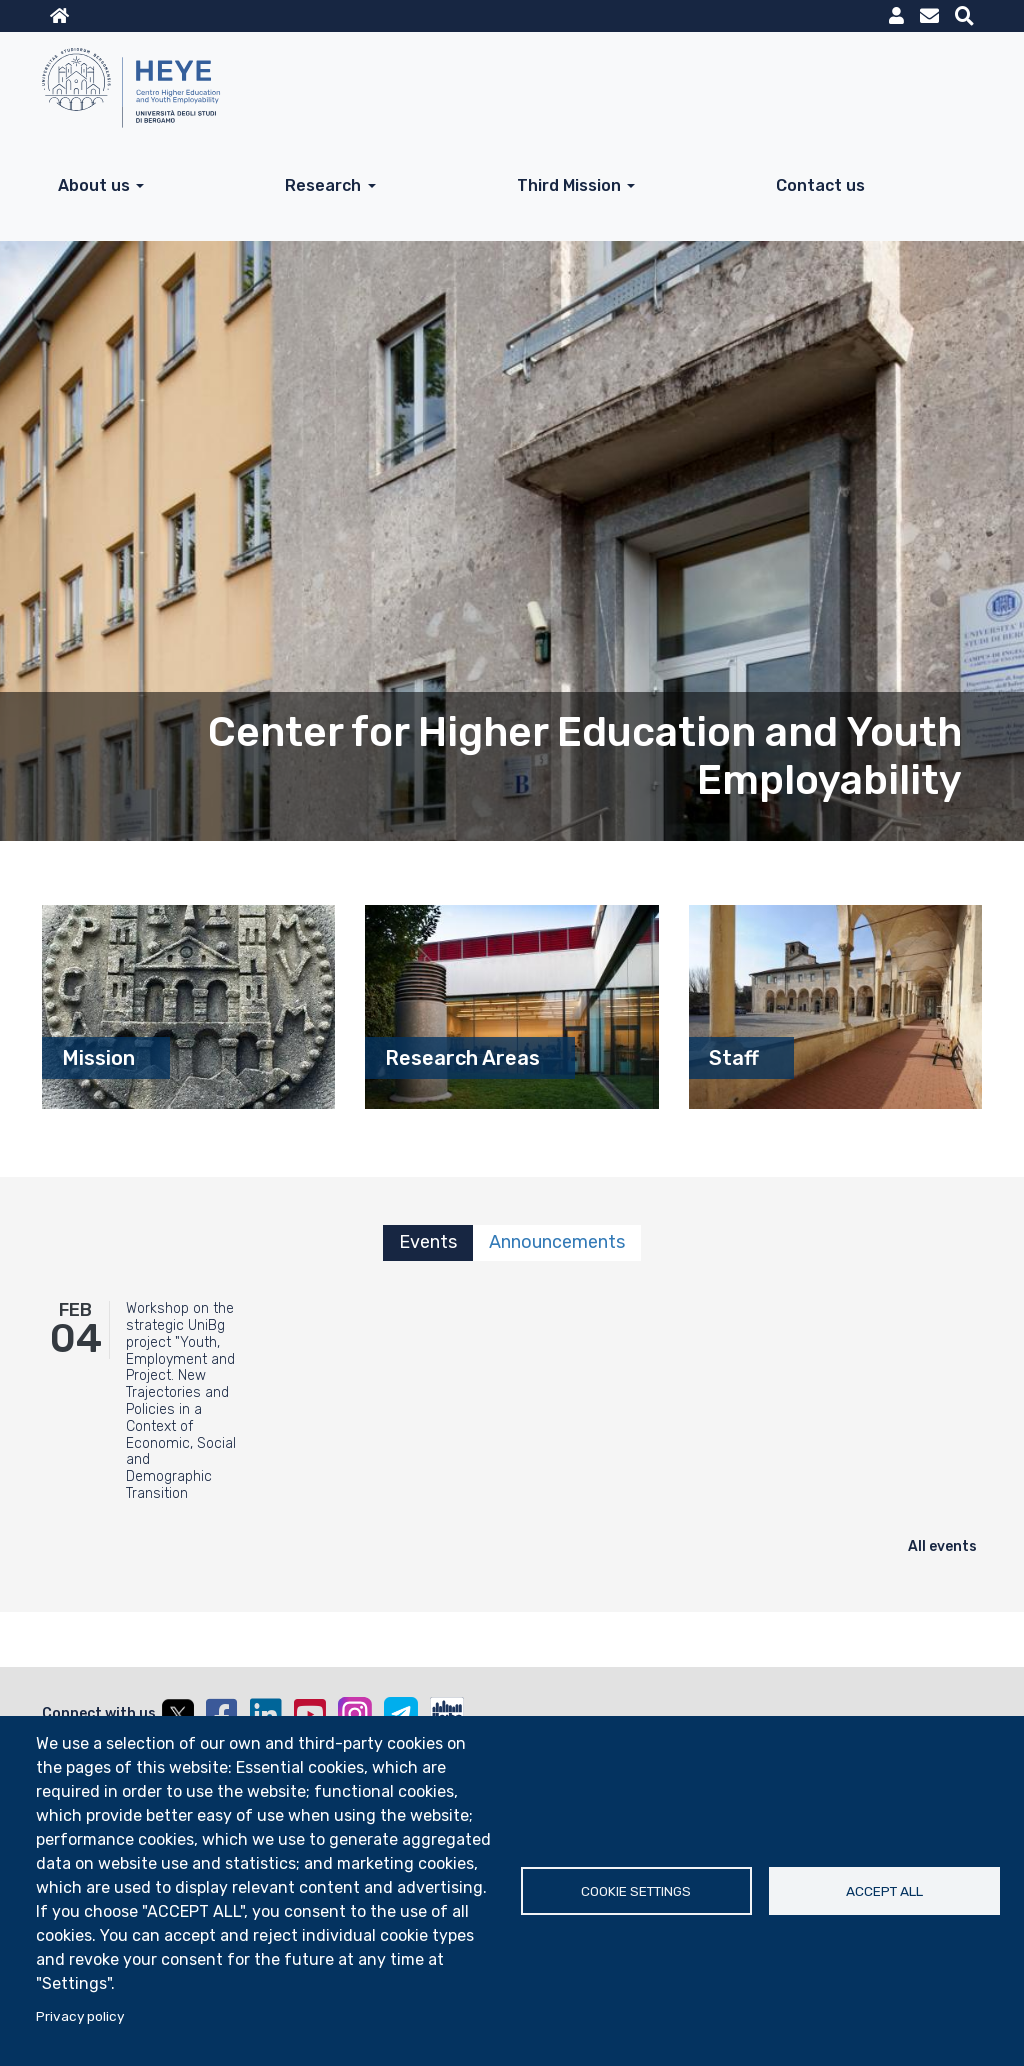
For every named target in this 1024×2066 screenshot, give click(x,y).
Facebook (222, 1715)
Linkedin (266, 1715)
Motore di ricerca (964, 16)
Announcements (557, 1242)
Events (428, 1242)
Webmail (929, 16)
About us (94, 185)
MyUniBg (896, 16)
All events (942, 1546)
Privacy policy (80, 2016)
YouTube (310, 1715)
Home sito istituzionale (59, 16)
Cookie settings (636, 1891)
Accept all (884, 1891)
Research (323, 185)
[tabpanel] (512, 1424)
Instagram (355, 1714)
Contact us (820, 185)
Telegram (401, 1714)
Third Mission (569, 185)
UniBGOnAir (447, 1714)
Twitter (178, 1715)
